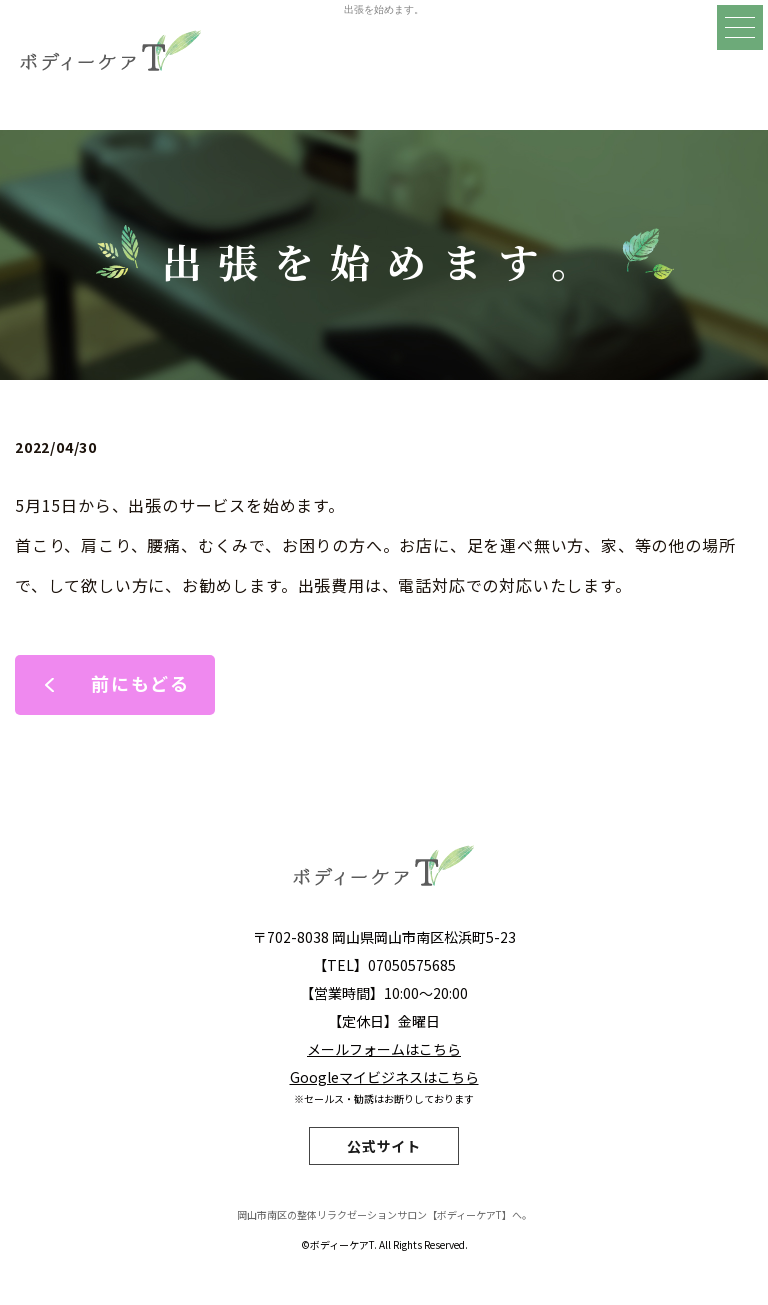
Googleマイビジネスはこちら (384, 1077)
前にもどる (140, 683)
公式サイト (384, 1146)
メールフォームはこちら (384, 1049)
